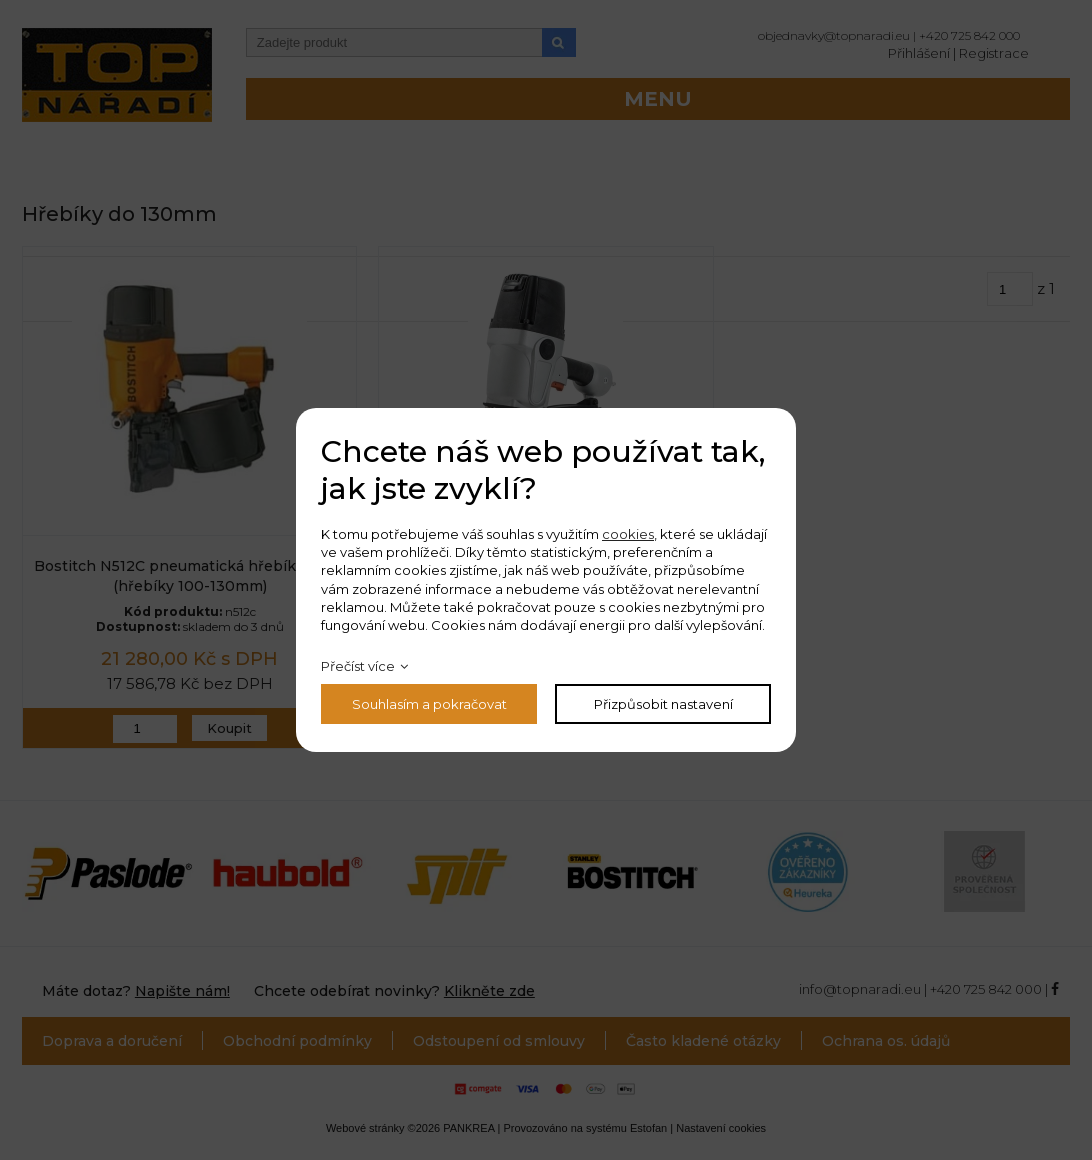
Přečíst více (358, 666)
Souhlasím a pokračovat (429, 704)
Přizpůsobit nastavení (663, 704)
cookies (628, 534)
